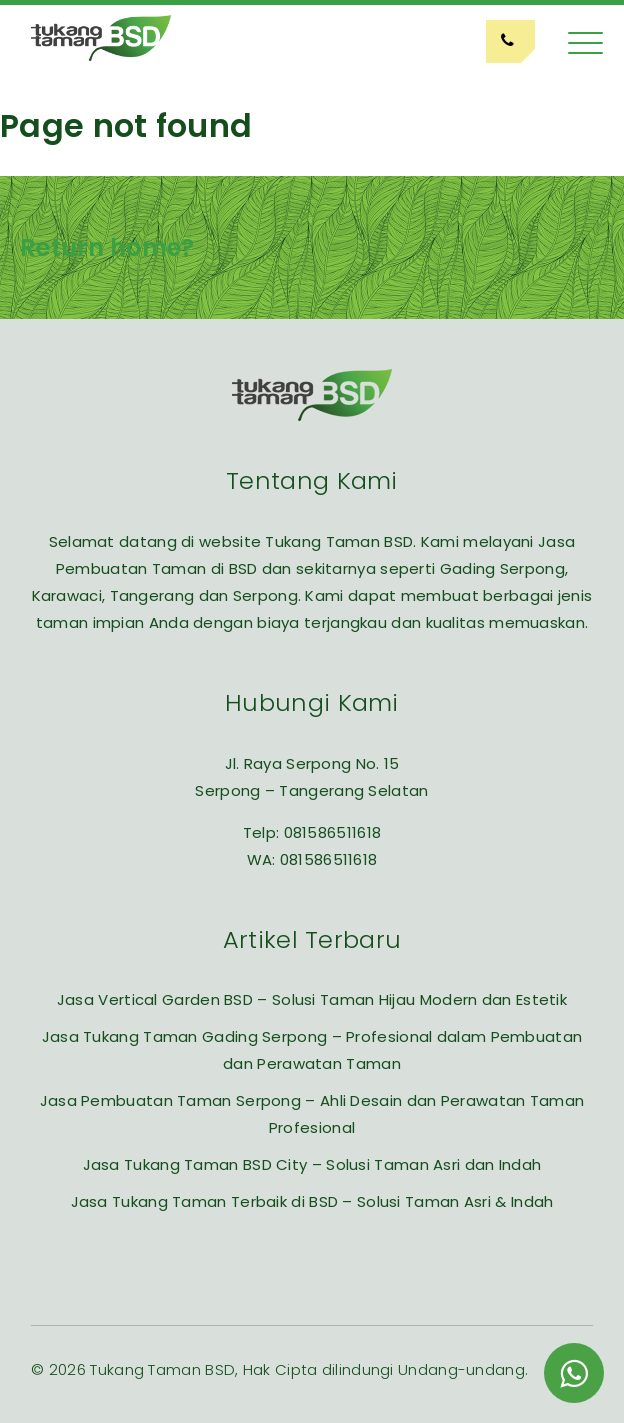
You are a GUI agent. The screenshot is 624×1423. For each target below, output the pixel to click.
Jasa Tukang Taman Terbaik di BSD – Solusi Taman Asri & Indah (312, 1201)
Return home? (107, 247)
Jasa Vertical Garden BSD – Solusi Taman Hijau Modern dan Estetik (312, 999)
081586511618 (333, 832)
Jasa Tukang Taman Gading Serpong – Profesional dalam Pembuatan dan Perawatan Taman (312, 1050)
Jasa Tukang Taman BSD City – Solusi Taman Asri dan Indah (312, 1164)
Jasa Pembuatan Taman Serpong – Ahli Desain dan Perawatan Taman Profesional (312, 1114)
